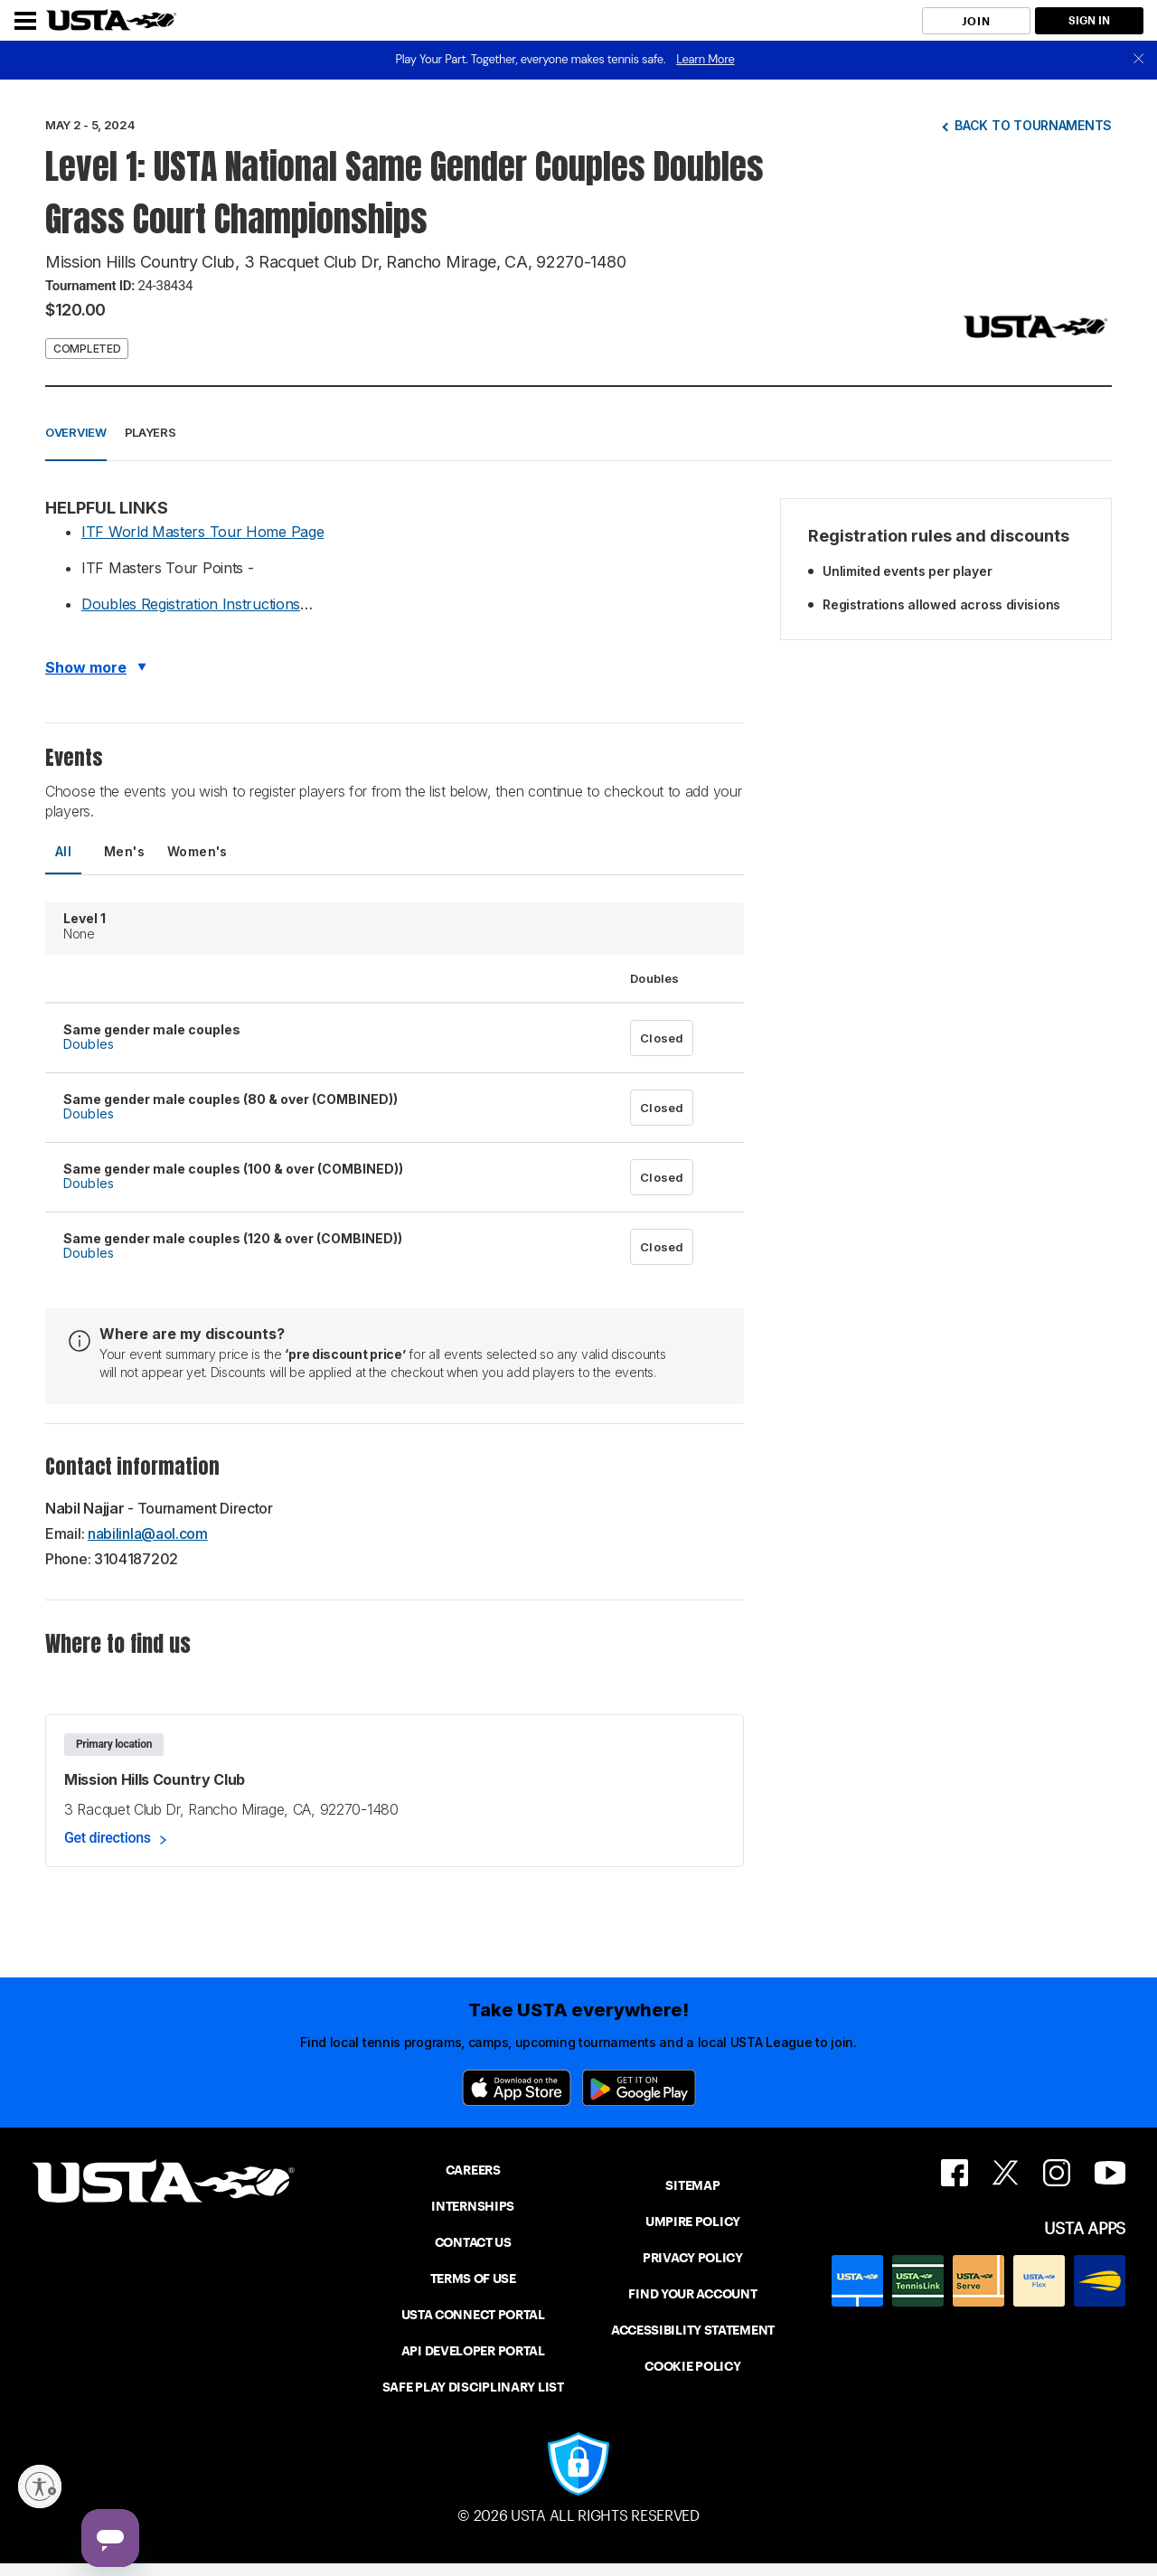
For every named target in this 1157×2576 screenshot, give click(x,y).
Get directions (107, 1837)
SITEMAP (692, 2185)
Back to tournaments (1033, 125)
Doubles (88, 1044)
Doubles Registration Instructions (190, 604)
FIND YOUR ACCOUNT (692, 2293)
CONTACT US (473, 2242)
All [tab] (63, 851)
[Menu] (25, 21)
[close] (1138, 60)
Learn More (705, 59)
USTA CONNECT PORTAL (473, 2314)
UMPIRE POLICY (692, 2221)
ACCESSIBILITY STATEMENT (693, 2330)
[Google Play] (639, 2088)
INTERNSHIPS (472, 2206)
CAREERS (473, 2170)
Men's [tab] (124, 851)
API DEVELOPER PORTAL (473, 2350)
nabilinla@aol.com (148, 1533)
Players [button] (150, 432)
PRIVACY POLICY (693, 2257)
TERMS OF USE (473, 2278)
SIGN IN (1089, 20)
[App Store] (516, 2088)
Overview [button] (76, 432)
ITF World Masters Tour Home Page (202, 532)
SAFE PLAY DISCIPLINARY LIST (473, 2387)
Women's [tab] (197, 851)
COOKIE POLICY (692, 2366)
